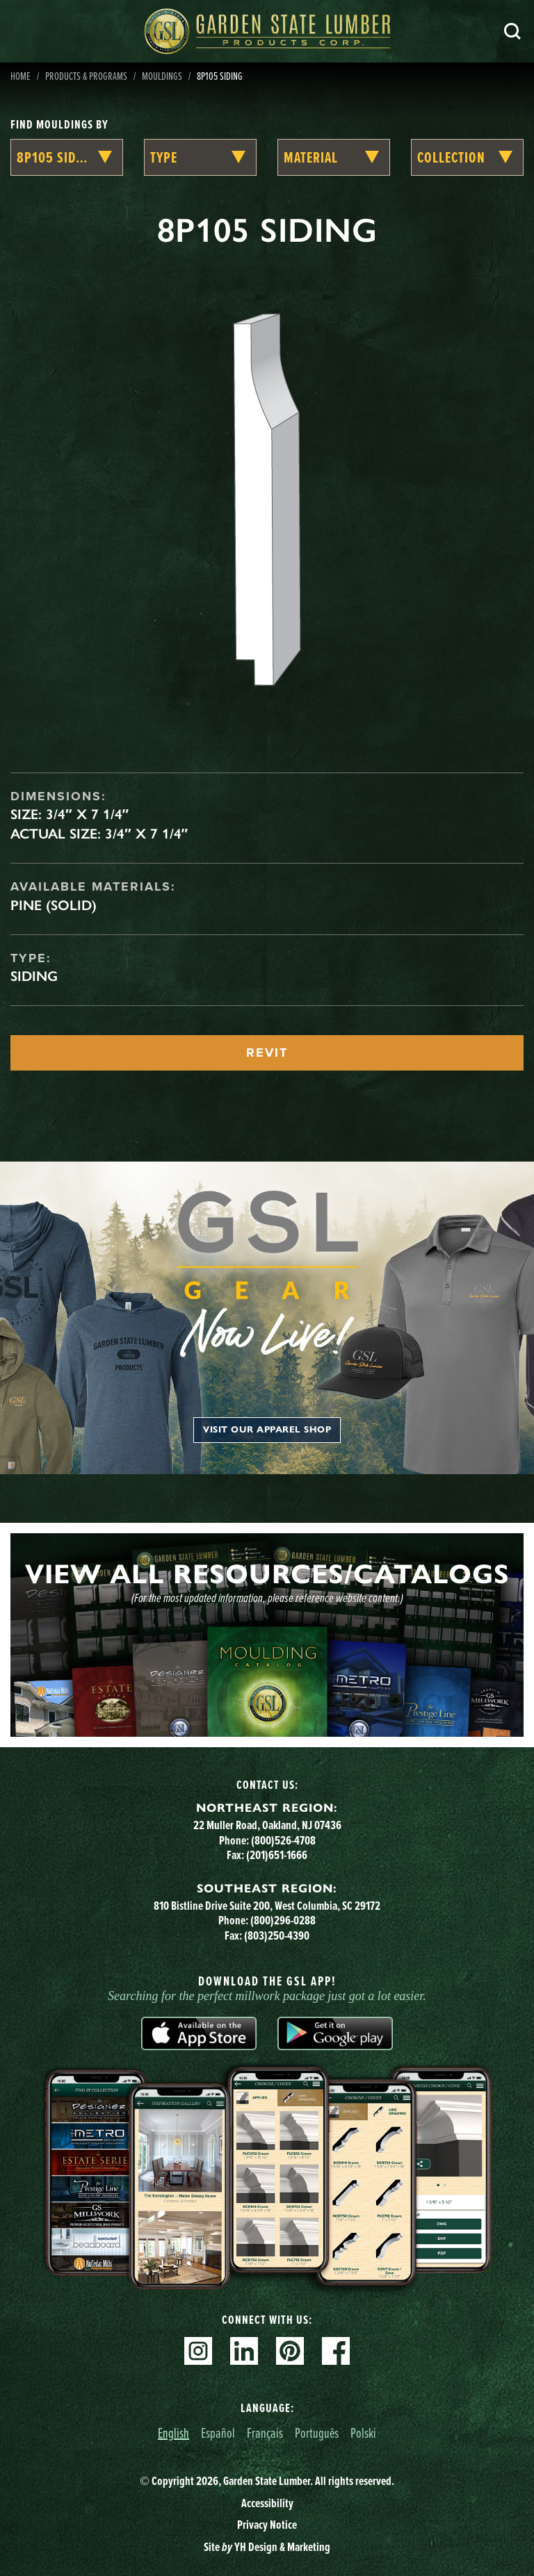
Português (317, 2432)
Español (218, 2432)
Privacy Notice (267, 2525)
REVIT (267, 1052)
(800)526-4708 (283, 1840)
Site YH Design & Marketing (267, 2547)
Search (512, 31)
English (173, 2432)
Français (265, 2432)
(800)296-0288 (283, 1920)
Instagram (198, 2351)
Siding (34, 976)
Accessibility (267, 2503)
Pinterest (290, 2351)
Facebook (336, 2351)
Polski (363, 2432)
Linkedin (244, 2351)
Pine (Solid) (53, 905)
